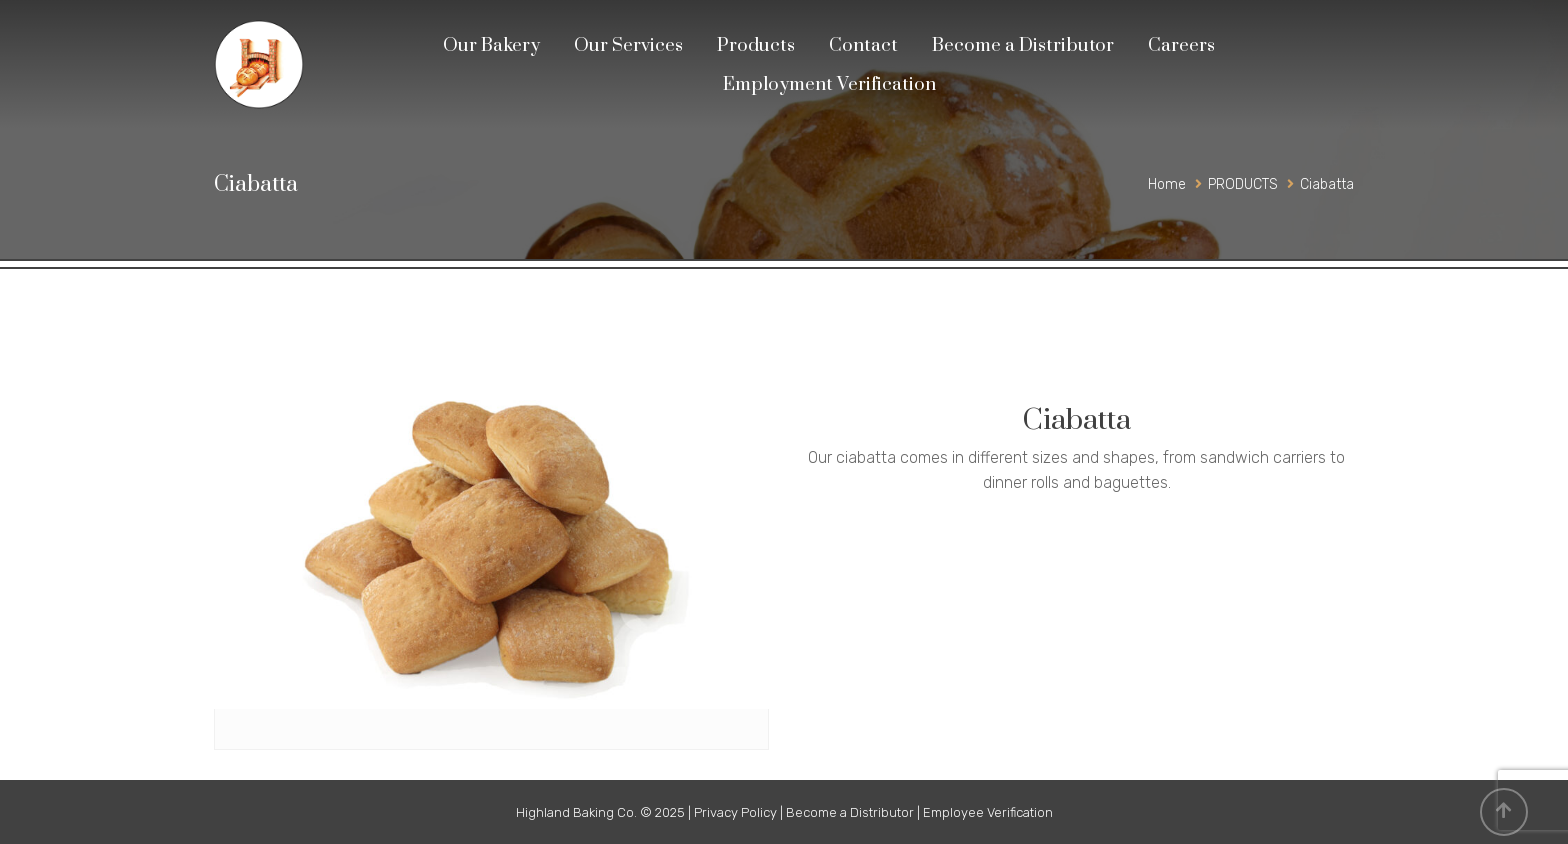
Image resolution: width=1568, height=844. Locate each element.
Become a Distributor (1023, 45)
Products (756, 45)
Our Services (628, 45)
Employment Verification (829, 84)
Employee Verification (988, 812)
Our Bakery (491, 45)
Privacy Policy (735, 812)
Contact (863, 45)
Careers (1181, 45)
